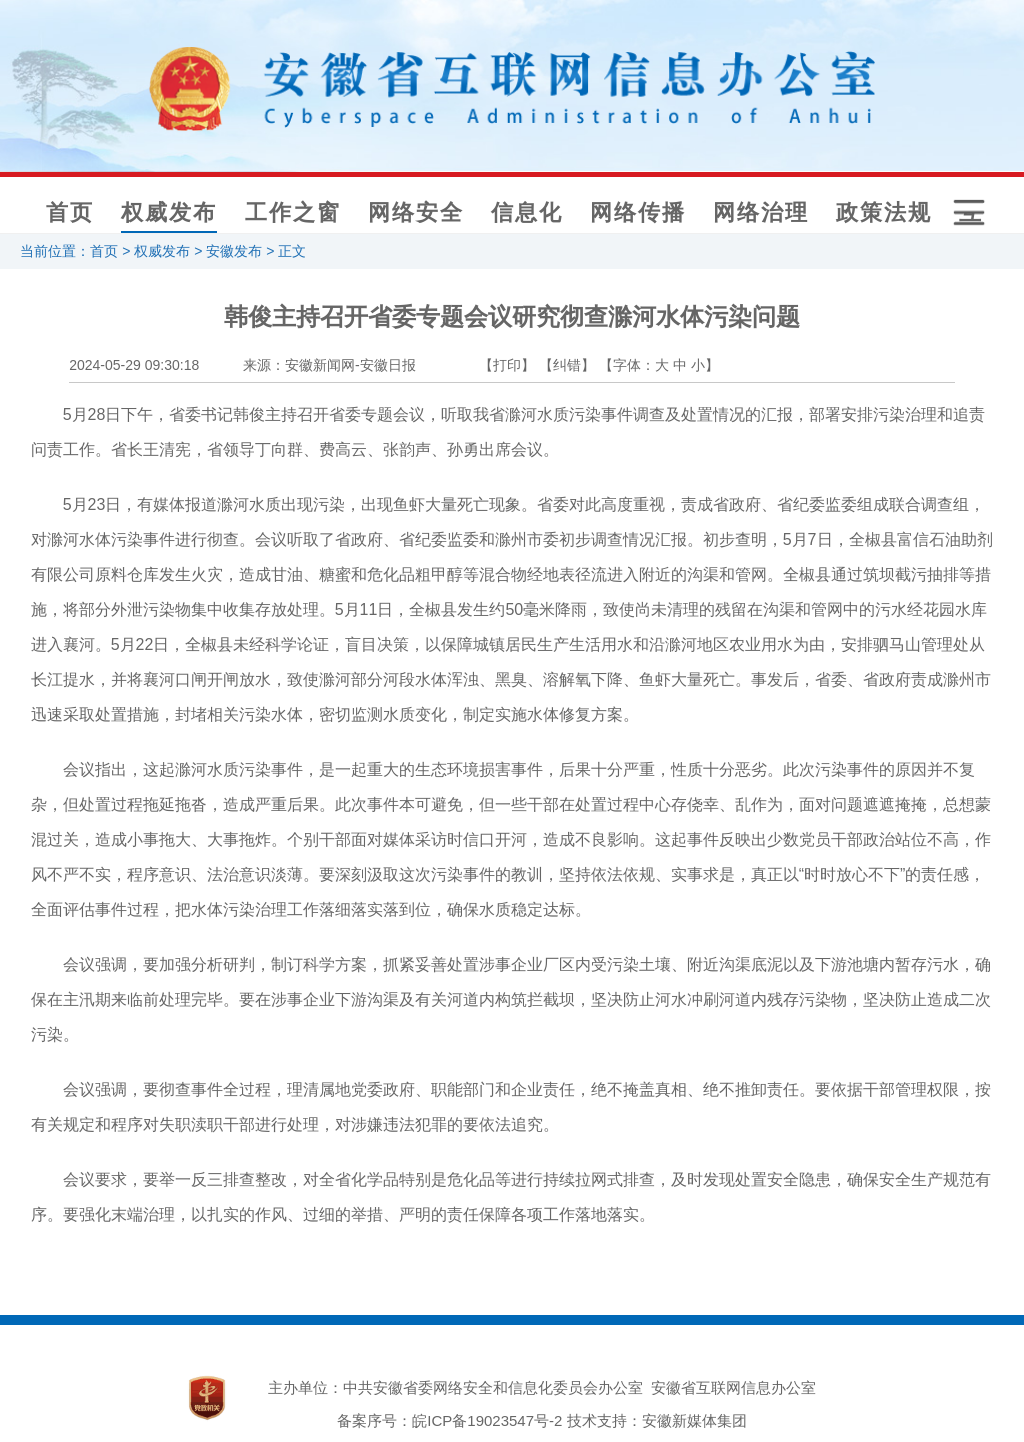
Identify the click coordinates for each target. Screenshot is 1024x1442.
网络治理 (761, 212)
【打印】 (507, 365)
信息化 (527, 212)
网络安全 (416, 212)
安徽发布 (234, 251)
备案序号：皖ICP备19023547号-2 (449, 1420)
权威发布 (169, 212)
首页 (70, 212)
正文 (292, 251)
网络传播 (638, 212)
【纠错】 (567, 365)
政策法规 (884, 212)
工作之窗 (293, 212)
